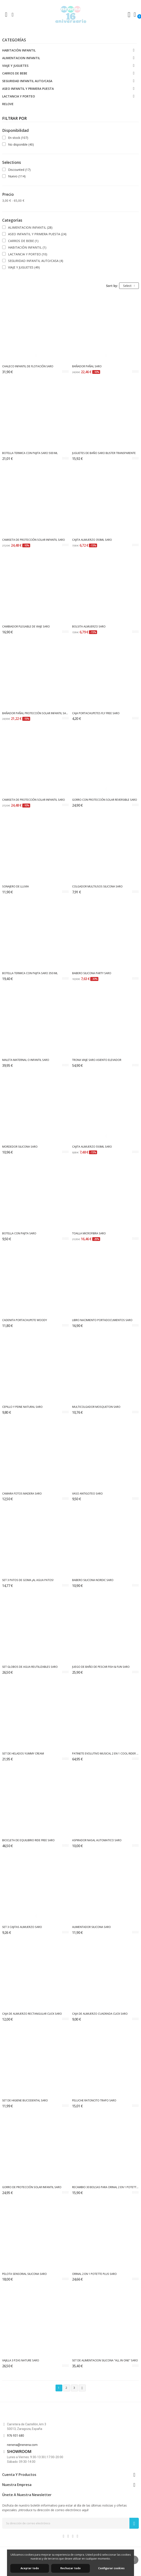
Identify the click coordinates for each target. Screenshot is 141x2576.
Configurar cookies (111, 2568)
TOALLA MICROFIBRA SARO (89, 1233)
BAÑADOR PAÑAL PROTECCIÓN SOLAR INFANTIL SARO (35, 713)
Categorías (14, 40)
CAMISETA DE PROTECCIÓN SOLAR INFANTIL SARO (33, 540)
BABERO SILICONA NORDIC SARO (92, 1580)
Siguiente (82, 2388)
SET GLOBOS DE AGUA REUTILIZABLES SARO (30, 1667)
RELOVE (8, 104)
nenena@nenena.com (22, 2445)
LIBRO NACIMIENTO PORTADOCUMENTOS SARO (102, 1320)
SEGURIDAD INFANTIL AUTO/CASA (27, 81)
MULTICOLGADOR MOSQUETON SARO (96, 1407)
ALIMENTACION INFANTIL (21, 58)
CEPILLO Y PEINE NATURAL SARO (22, 1407)
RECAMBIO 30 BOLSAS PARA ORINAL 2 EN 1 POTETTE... (105, 2187)
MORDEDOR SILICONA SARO (20, 1146)
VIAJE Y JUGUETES (15, 66)
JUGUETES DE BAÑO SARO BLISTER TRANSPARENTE (104, 453)
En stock (18, 138)
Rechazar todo (70, 2568)
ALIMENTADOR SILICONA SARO (91, 1927)
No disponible (21, 144)
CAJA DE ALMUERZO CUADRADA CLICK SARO (100, 2014)
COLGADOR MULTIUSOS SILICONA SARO (97, 886)
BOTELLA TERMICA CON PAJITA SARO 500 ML (30, 453)
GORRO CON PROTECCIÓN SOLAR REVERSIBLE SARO (104, 800)
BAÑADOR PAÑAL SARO (87, 366)
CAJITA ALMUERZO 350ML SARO (92, 540)
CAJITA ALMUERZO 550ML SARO (92, 1146)
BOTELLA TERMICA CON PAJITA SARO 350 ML (30, 973)
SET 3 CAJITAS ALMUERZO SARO (22, 1927)
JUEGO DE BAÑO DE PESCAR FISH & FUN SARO (101, 1667)
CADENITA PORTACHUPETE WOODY (24, 1320)
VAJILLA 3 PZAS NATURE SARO (20, 2360)
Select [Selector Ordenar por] (129, 286)
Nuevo (17, 176)
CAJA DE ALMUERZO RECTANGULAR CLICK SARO (32, 2014)
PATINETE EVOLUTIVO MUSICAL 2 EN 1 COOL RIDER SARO (105, 1753)
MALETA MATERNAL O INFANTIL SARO (25, 1060)
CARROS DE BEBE (14, 73)
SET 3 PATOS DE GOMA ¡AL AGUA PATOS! (28, 1580)
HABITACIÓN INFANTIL (19, 50)
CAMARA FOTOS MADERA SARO (22, 1493)
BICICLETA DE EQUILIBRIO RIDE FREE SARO (28, 1840)
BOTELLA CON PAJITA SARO (19, 1233)
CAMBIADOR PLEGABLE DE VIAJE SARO (26, 626)
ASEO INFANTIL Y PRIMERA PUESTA (28, 89)
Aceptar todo (30, 2568)
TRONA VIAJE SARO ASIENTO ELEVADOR (96, 1060)
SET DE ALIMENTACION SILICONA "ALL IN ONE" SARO (105, 2360)
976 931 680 (15, 2435)
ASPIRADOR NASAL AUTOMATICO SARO (97, 1840)
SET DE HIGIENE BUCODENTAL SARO (25, 2100)
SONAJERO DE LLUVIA (15, 886)
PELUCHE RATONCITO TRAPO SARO (94, 2100)
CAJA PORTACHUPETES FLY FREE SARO (96, 713)
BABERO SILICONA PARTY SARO (91, 973)
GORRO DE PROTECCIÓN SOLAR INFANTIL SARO (31, 2187)
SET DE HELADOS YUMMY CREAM (23, 1753)
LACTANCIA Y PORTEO (18, 96)
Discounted (19, 170)
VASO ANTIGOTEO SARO (87, 1493)
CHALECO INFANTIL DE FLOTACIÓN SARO (27, 366)
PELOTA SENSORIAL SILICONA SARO (24, 2274)
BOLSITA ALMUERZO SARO (89, 626)
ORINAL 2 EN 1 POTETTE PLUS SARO (94, 2274)
